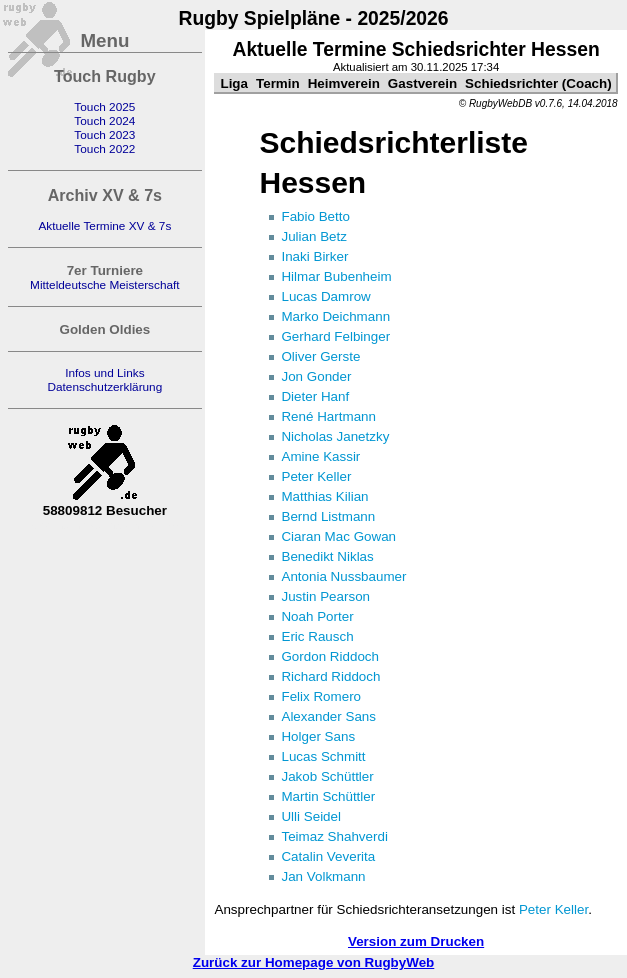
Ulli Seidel (311, 816)
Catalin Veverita (328, 856)
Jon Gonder (316, 376)
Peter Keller (316, 476)
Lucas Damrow (325, 296)
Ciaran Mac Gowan (338, 536)
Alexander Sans (328, 716)
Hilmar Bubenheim (336, 276)
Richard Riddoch (330, 676)
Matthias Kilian (324, 496)
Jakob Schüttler (327, 776)
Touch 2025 (104, 107)
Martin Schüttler (328, 796)
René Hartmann (328, 416)
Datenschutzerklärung (104, 387)
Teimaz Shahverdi (334, 836)
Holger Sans (318, 736)
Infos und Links (104, 373)
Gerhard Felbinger (335, 336)
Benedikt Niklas (327, 556)
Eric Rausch (317, 636)
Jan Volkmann (323, 876)
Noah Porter (317, 616)
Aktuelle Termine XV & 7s (104, 226)
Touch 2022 (104, 149)
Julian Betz (314, 236)
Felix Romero (321, 696)
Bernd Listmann (328, 516)
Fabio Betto (315, 216)
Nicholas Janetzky (335, 436)
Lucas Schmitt (323, 756)
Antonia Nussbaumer (343, 576)
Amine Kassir (320, 456)
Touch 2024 (104, 121)
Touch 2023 (104, 135)
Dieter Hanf (315, 396)
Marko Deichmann (335, 316)
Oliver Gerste (320, 356)
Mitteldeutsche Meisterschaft (105, 285)
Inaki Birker (314, 256)
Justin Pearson (325, 596)
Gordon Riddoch (330, 656)
